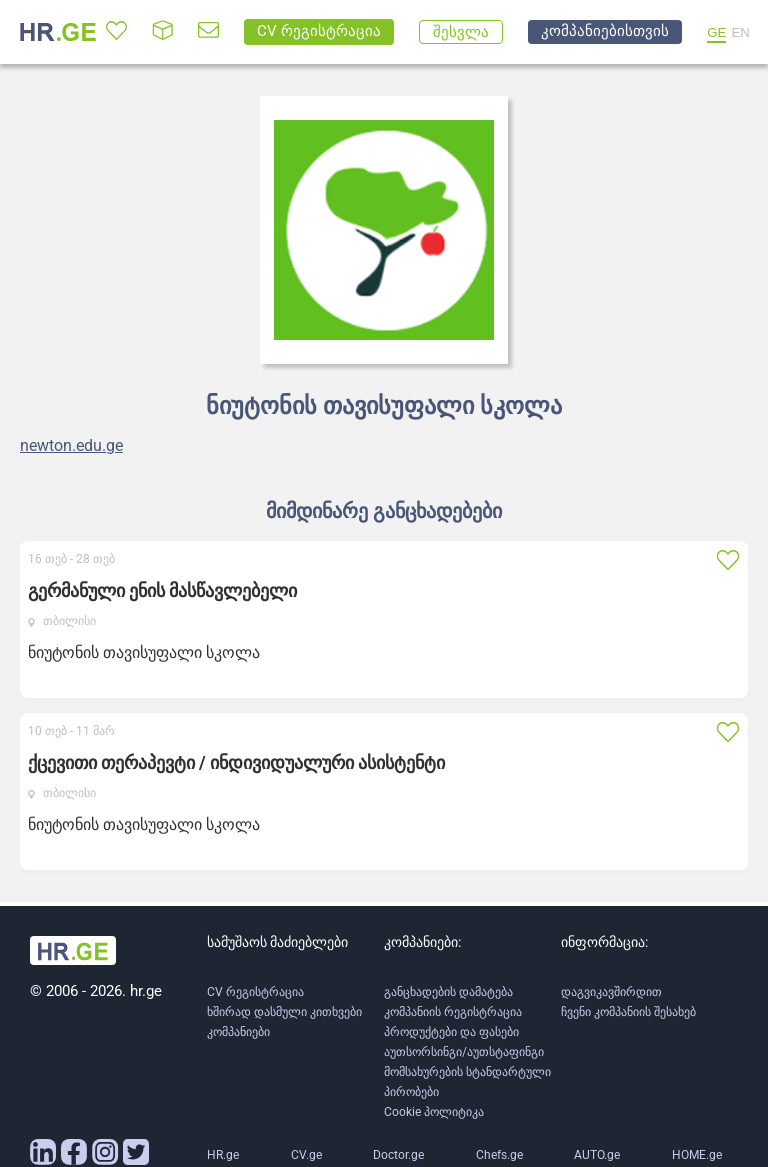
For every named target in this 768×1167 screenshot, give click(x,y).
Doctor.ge (398, 1155)
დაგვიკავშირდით (611, 992)
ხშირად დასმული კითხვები (284, 1012)
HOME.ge (697, 1155)
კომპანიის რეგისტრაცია (453, 1012)
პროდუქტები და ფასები (451, 1032)
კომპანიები (238, 1032)
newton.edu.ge (71, 446)
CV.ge (306, 1155)
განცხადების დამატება (448, 992)
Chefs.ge (499, 1155)
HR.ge (223, 1155)
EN (740, 32)
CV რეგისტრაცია (255, 992)
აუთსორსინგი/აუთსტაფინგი (464, 1052)
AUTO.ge (597, 1155)
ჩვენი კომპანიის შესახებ (628, 1012)
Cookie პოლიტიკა (434, 1112)
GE (716, 32)
